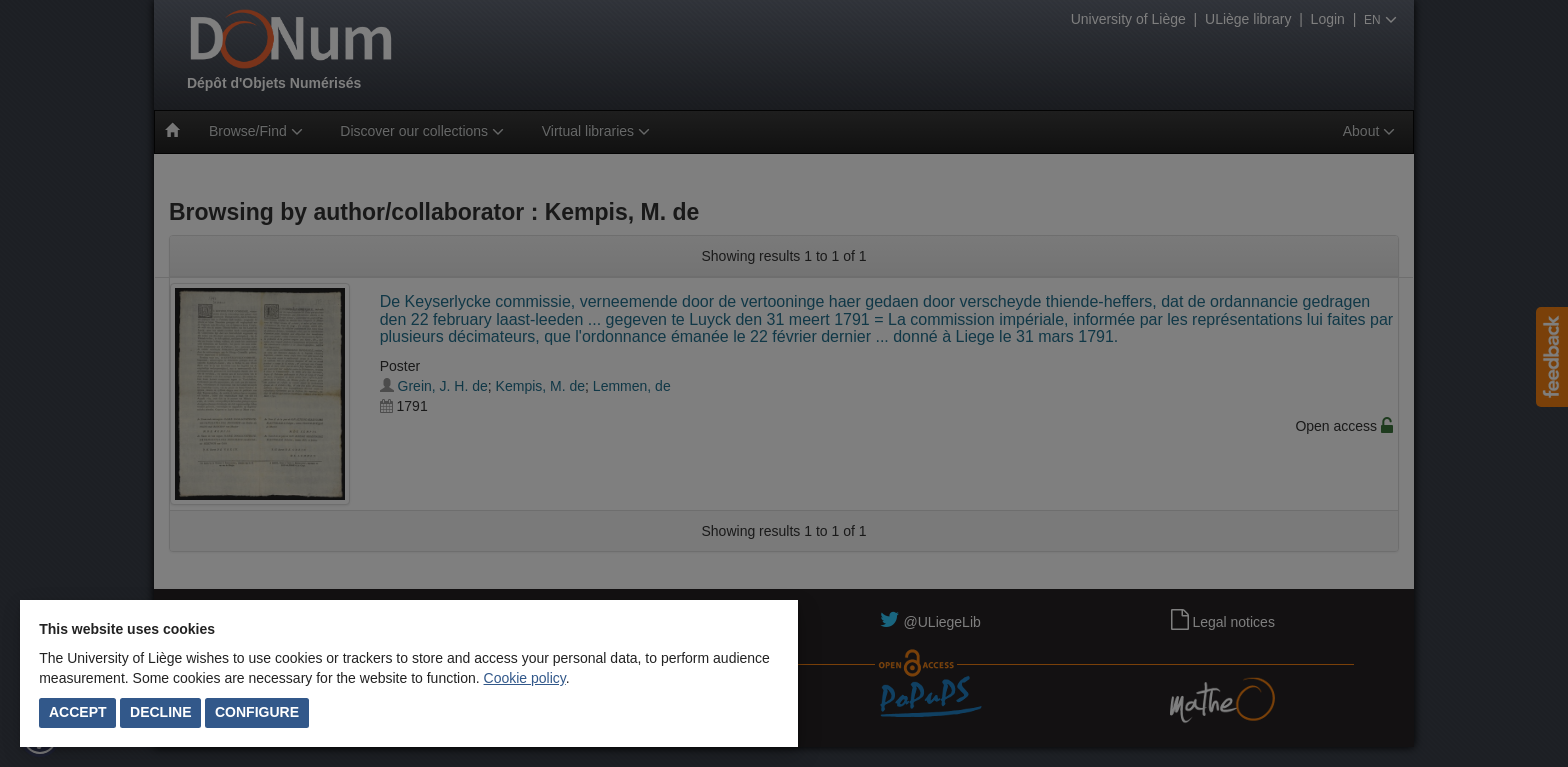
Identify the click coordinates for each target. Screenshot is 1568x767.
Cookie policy (525, 678)
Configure (257, 712)
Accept (78, 712)
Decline (160, 712)
